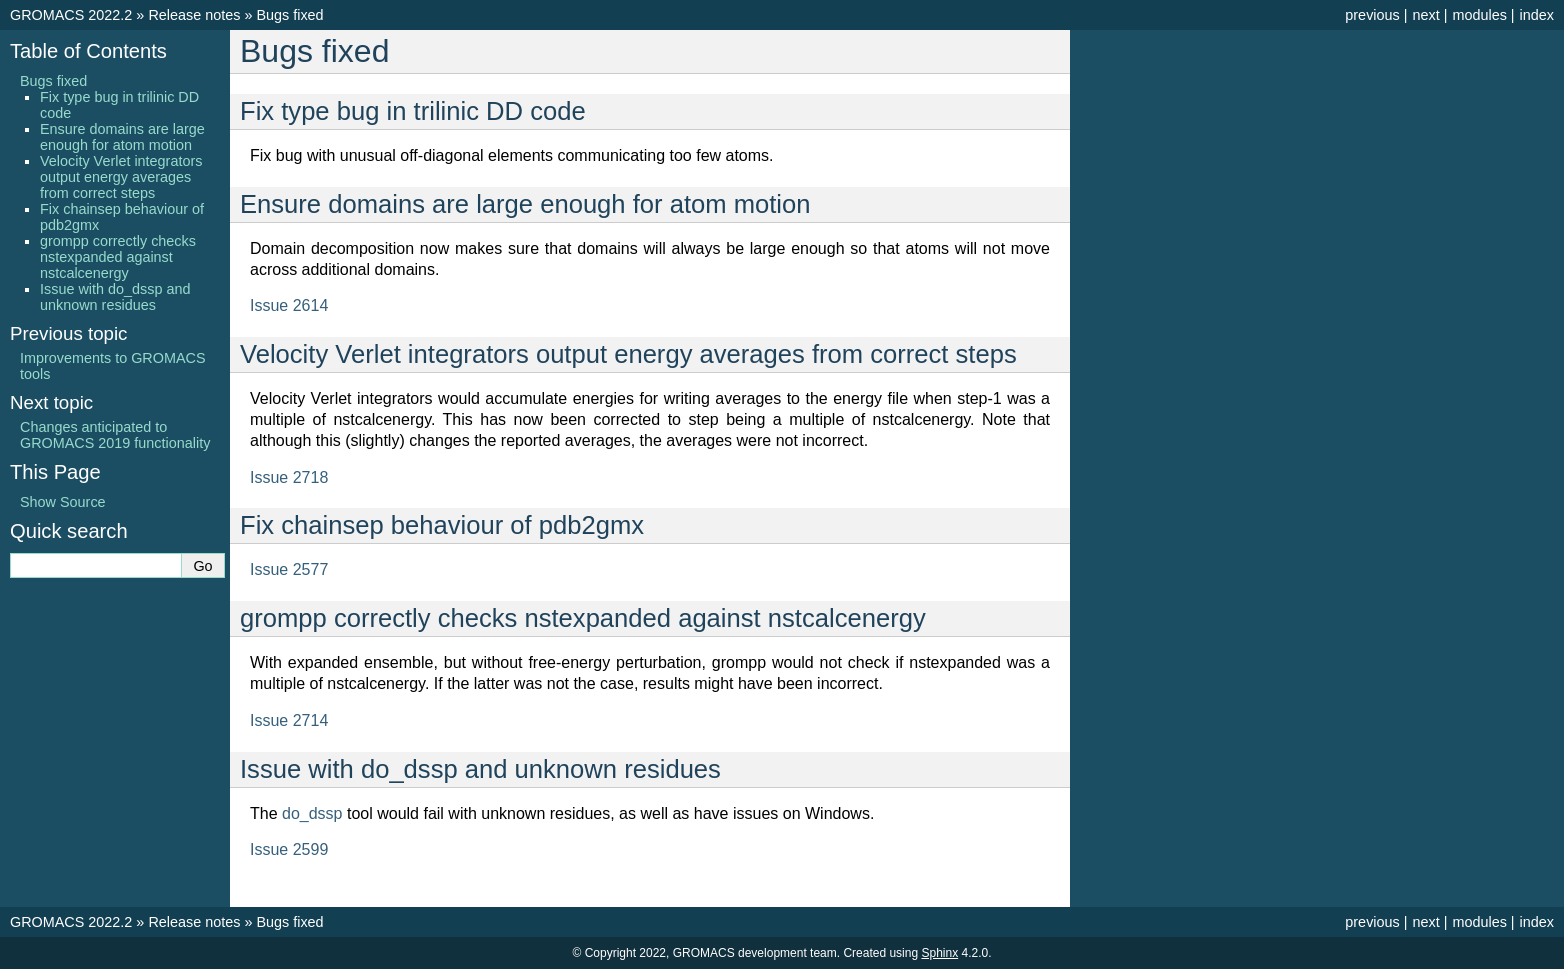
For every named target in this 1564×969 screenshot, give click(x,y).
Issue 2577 (289, 569)
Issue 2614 (289, 305)
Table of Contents (88, 51)
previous (1372, 15)
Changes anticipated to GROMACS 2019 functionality (115, 435)
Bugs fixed (289, 15)
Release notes (194, 15)
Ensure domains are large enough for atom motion (122, 137)
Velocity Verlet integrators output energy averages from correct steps (121, 177)
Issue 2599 (289, 849)
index (1537, 15)
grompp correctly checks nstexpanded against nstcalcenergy (118, 257)
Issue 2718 (289, 477)
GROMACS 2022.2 (71, 15)
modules (1479, 15)
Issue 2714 (289, 720)
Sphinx (939, 953)
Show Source (63, 502)
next (1425, 15)
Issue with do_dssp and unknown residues (115, 297)
